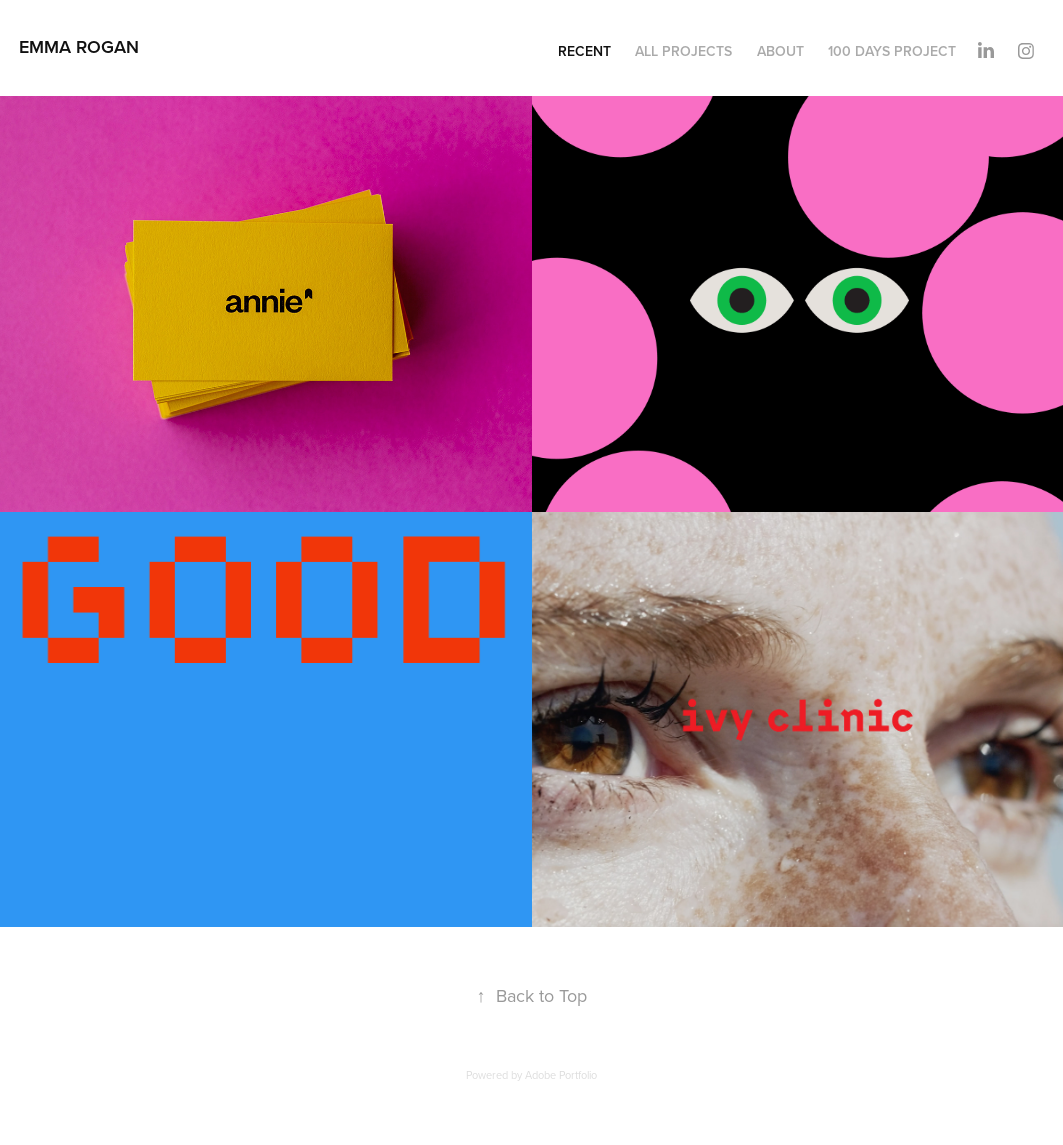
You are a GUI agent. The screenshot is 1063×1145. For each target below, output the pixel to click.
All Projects (683, 51)
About (780, 51)
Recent (584, 51)
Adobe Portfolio (561, 1075)
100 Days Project (892, 51)
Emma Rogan (79, 46)
